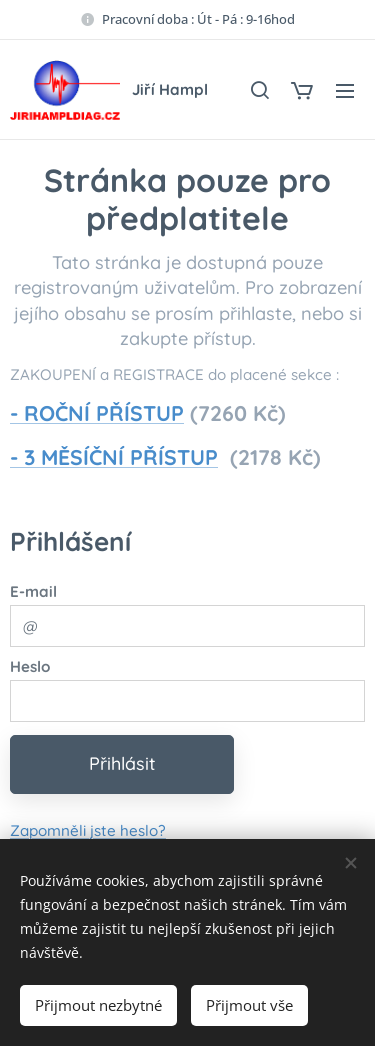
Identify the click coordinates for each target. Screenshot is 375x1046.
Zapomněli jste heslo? (88, 829)
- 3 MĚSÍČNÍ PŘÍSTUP (114, 457)
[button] (259, 90)
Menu (345, 91)
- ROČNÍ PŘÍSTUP (97, 413)
